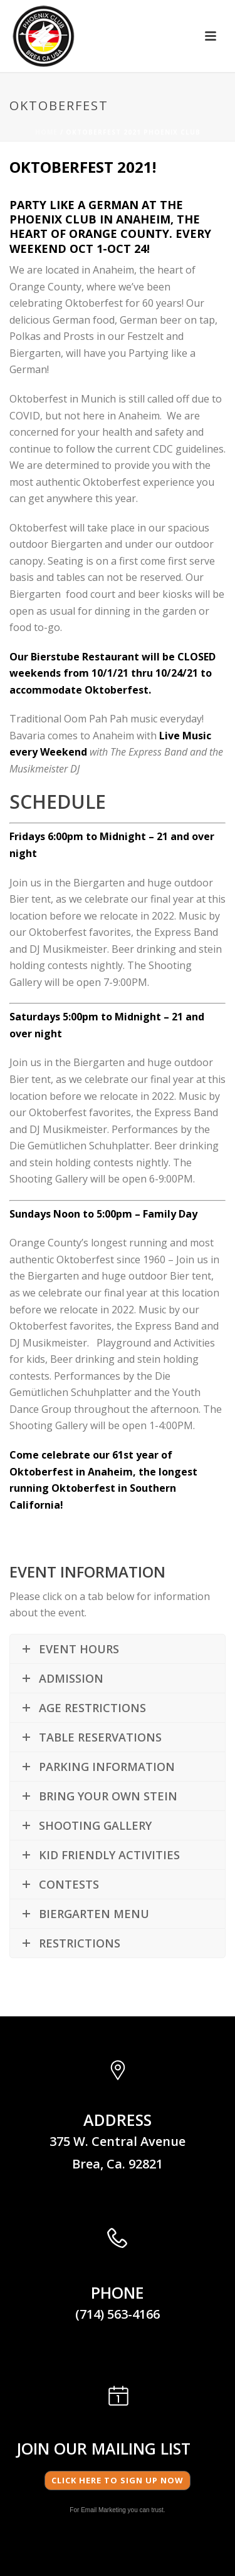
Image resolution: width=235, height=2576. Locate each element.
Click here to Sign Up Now (117, 2480)
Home (46, 132)
